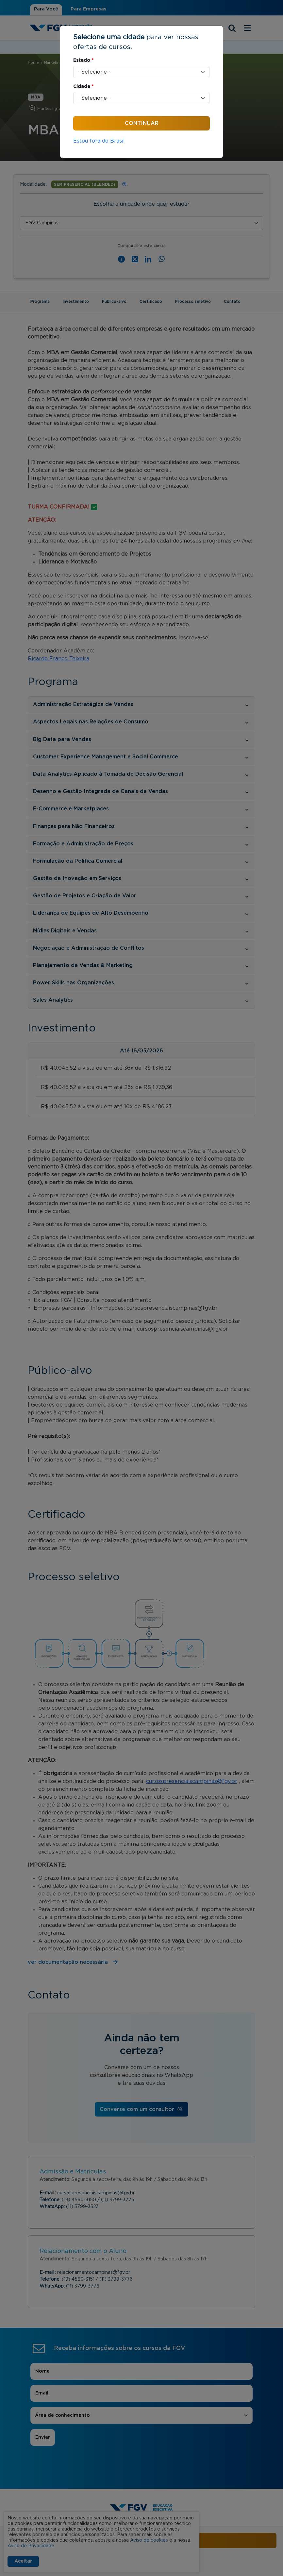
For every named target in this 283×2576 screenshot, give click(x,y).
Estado (83, 60)
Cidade (83, 86)
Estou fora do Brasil (99, 141)
